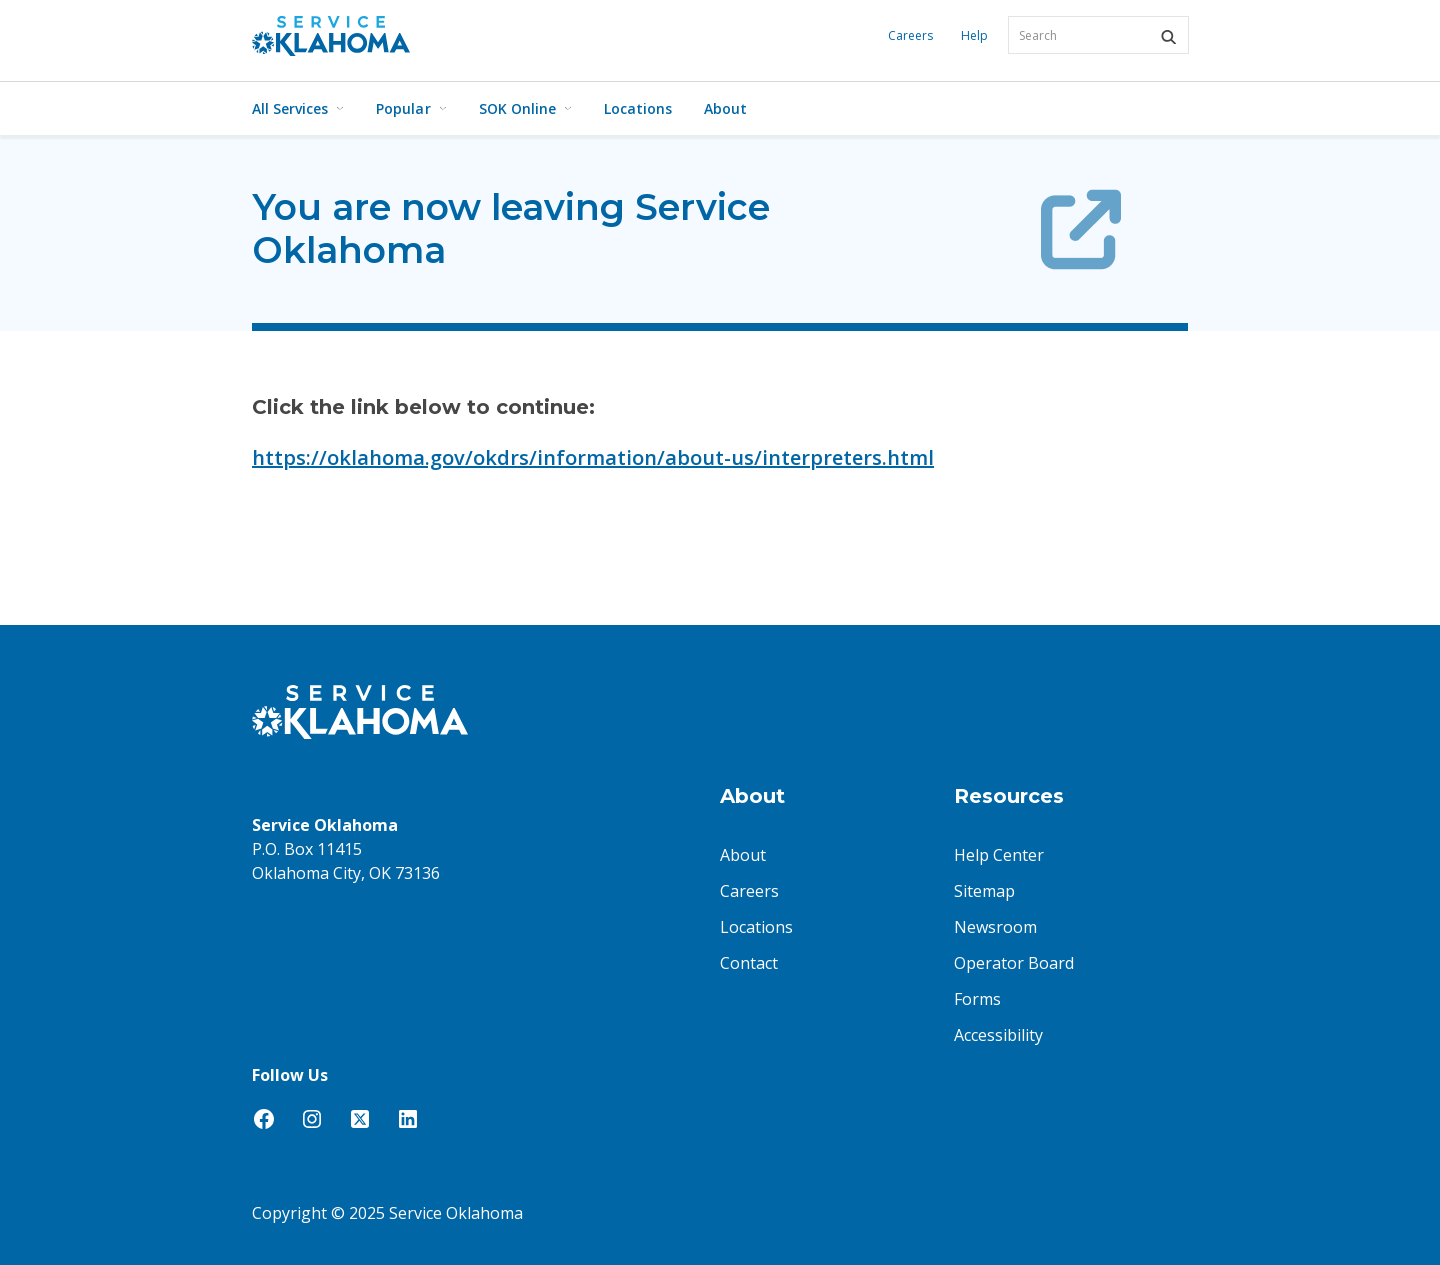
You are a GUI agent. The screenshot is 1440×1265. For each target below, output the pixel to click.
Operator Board (1014, 963)
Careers (910, 35)
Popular (411, 108)
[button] (1168, 37)
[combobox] (1098, 35)
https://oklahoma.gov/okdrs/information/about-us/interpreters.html (593, 457)
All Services (298, 108)
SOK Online (525, 108)
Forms (977, 999)
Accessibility (998, 1035)
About (725, 108)
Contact (749, 963)
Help (974, 35)
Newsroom (995, 927)
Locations (638, 108)
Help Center (999, 855)
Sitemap (984, 891)
